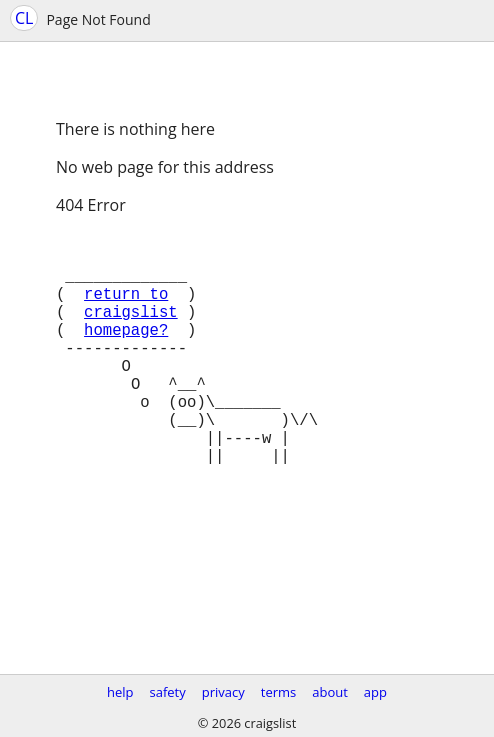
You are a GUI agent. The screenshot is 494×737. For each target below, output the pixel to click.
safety (168, 692)
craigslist (131, 331)
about (330, 692)
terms (278, 692)
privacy (223, 692)
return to (126, 309)
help (120, 692)
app (375, 692)
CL (24, 18)
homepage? (126, 353)
